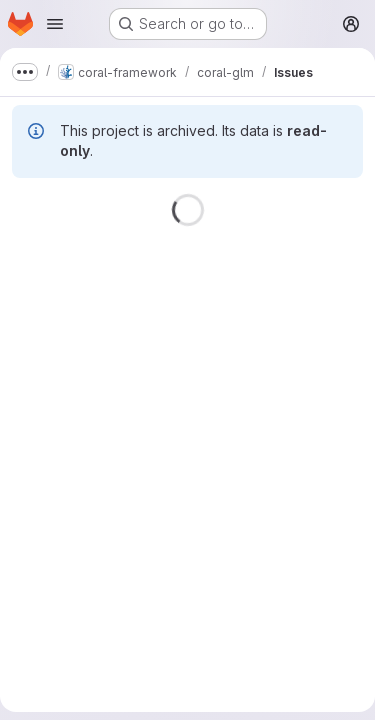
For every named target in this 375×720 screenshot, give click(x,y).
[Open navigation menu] (55, 24)
